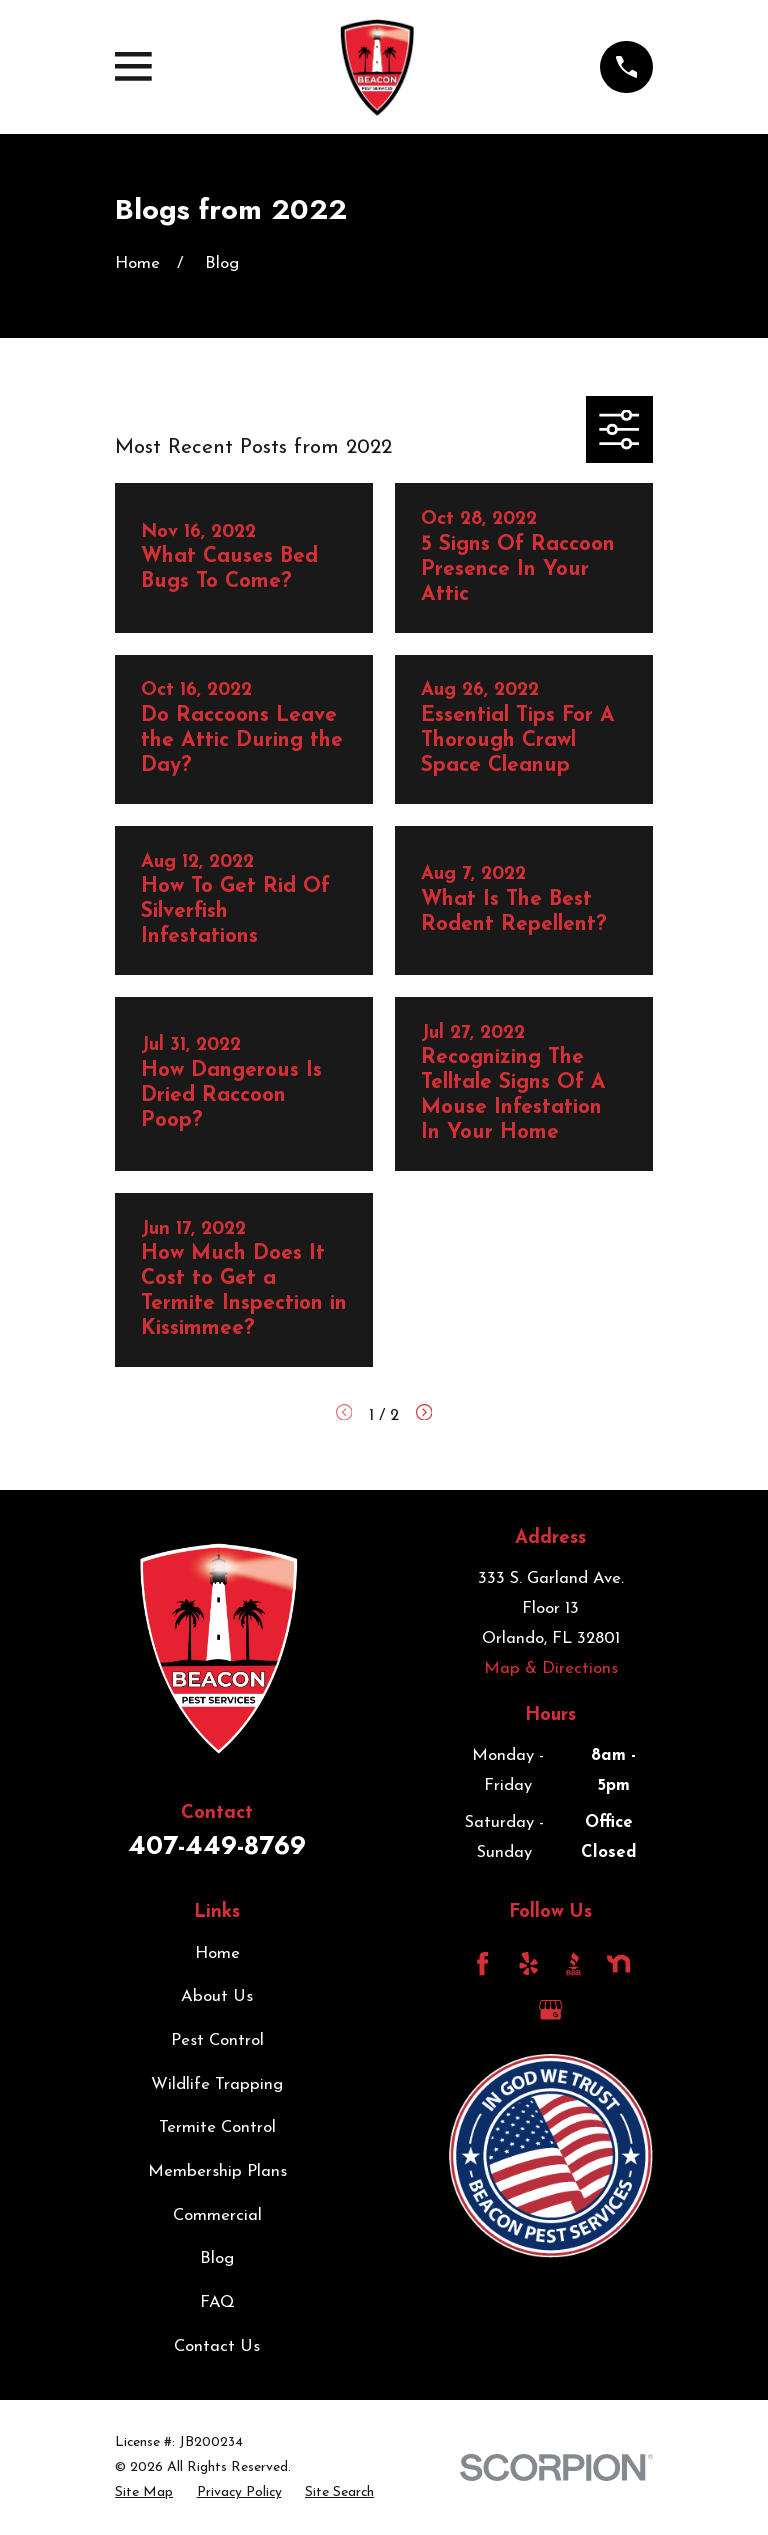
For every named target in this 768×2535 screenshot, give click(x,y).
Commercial (217, 2215)
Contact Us (217, 2346)
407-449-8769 (217, 1845)
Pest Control (217, 2040)
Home (217, 1953)
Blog (217, 2258)
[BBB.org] (573, 1963)
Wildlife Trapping (217, 2084)
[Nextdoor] (618, 1963)
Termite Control (217, 2127)
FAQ (217, 2302)
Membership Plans (217, 2171)
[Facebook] (482, 1963)
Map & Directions (551, 1668)
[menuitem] (144, 2492)
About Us (217, 1996)
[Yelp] (528, 1963)
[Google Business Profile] (550, 2009)
